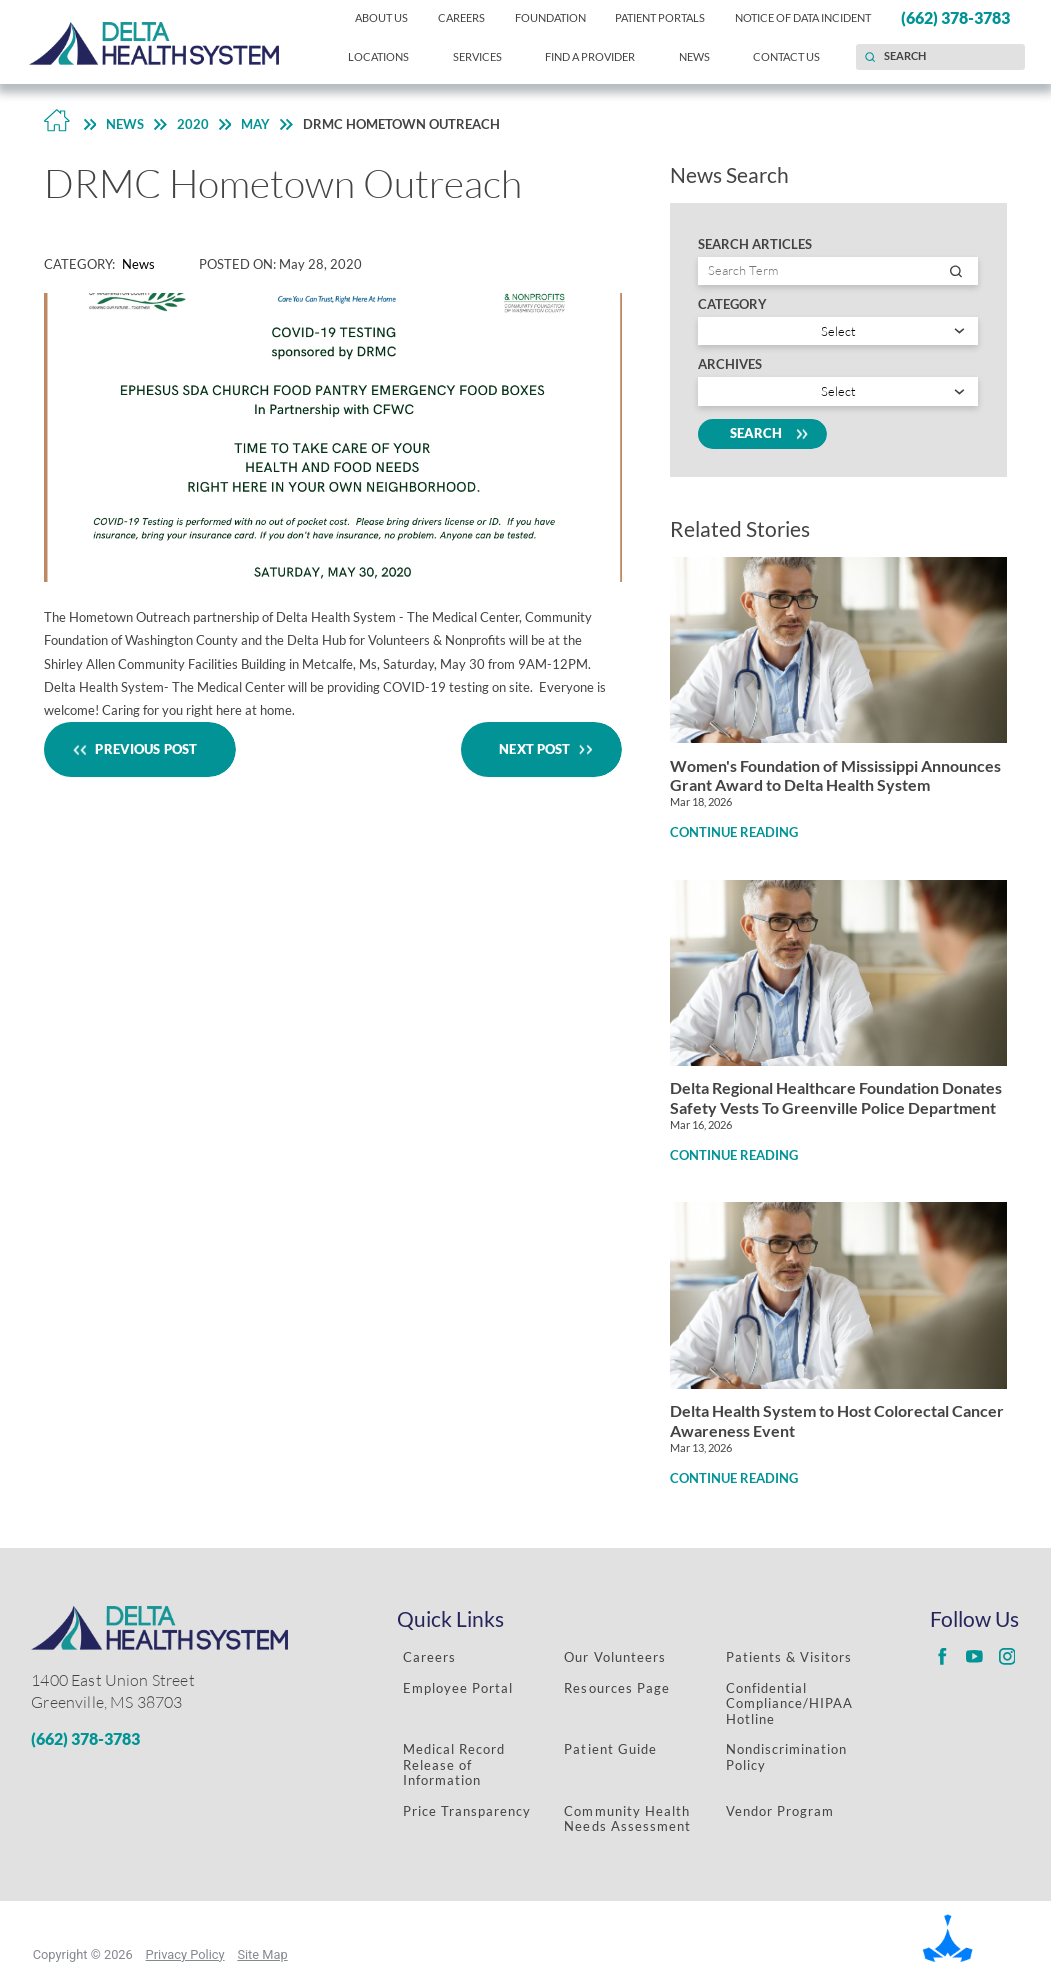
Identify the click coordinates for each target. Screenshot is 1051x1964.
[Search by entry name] (838, 271)
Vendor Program (780, 1811)
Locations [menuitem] (378, 56)
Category (732, 304)
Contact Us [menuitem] (786, 56)
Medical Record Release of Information (454, 1764)
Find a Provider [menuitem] (590, 56)
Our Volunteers (614, 1657)
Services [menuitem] (477, 56)
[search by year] (838, 391)
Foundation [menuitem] (550, 17)
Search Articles (755, 244)
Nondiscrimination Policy (786, 1756)
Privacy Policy (185, 1954)
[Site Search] (870, 57)
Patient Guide (610, 1749)
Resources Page (616, 1688)
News (125, 124)
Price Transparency (467, 1811)
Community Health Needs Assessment (627, 1818)
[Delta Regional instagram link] (1007, 1657)
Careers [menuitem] (461, 17)
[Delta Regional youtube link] (975, 1657)
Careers (429, 1657)
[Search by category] (838, 331)
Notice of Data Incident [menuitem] (803, 17)
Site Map (262, 1954)
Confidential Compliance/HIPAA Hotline (789, 1703)
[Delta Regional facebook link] (943, 1657)
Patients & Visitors (789, 1657)
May (255, 124)
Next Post (541, 749)
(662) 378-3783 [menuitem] (955, 18)
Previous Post (140, 749)
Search (762, 434)
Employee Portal (458, 1688)
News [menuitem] (694, 56)
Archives (730, 364)
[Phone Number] (182, 1739)
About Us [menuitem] (381, 17)
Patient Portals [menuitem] (660, 17)
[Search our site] (940, 57)
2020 (193, 124)
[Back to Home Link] (57, 124)
